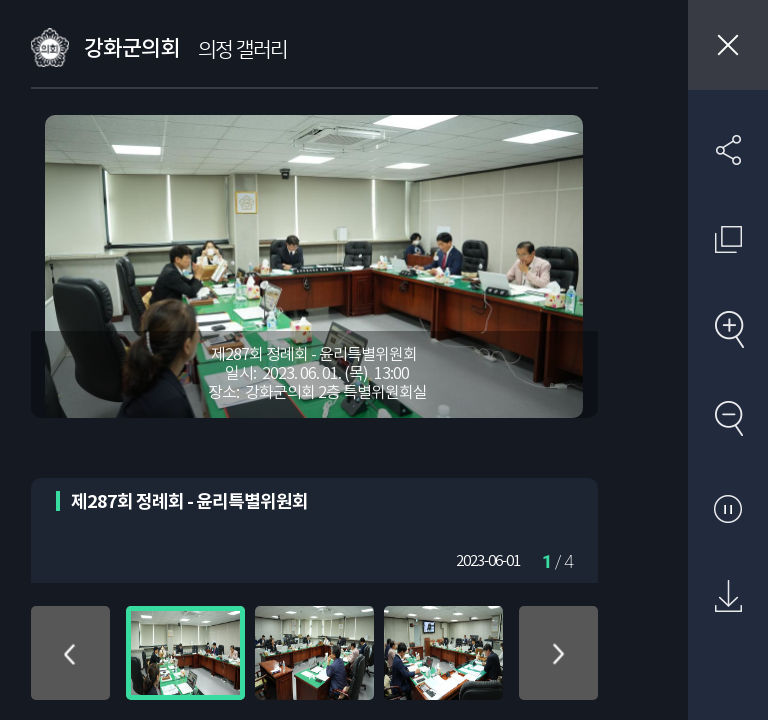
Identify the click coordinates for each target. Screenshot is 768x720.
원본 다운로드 (728, 597)
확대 (728, 329)
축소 (728, 418)
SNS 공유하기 (728, 150)
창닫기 (728, 45)
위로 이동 (70, 653)
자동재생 (728, 508)
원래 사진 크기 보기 (728, 239)
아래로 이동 (558, 653)
